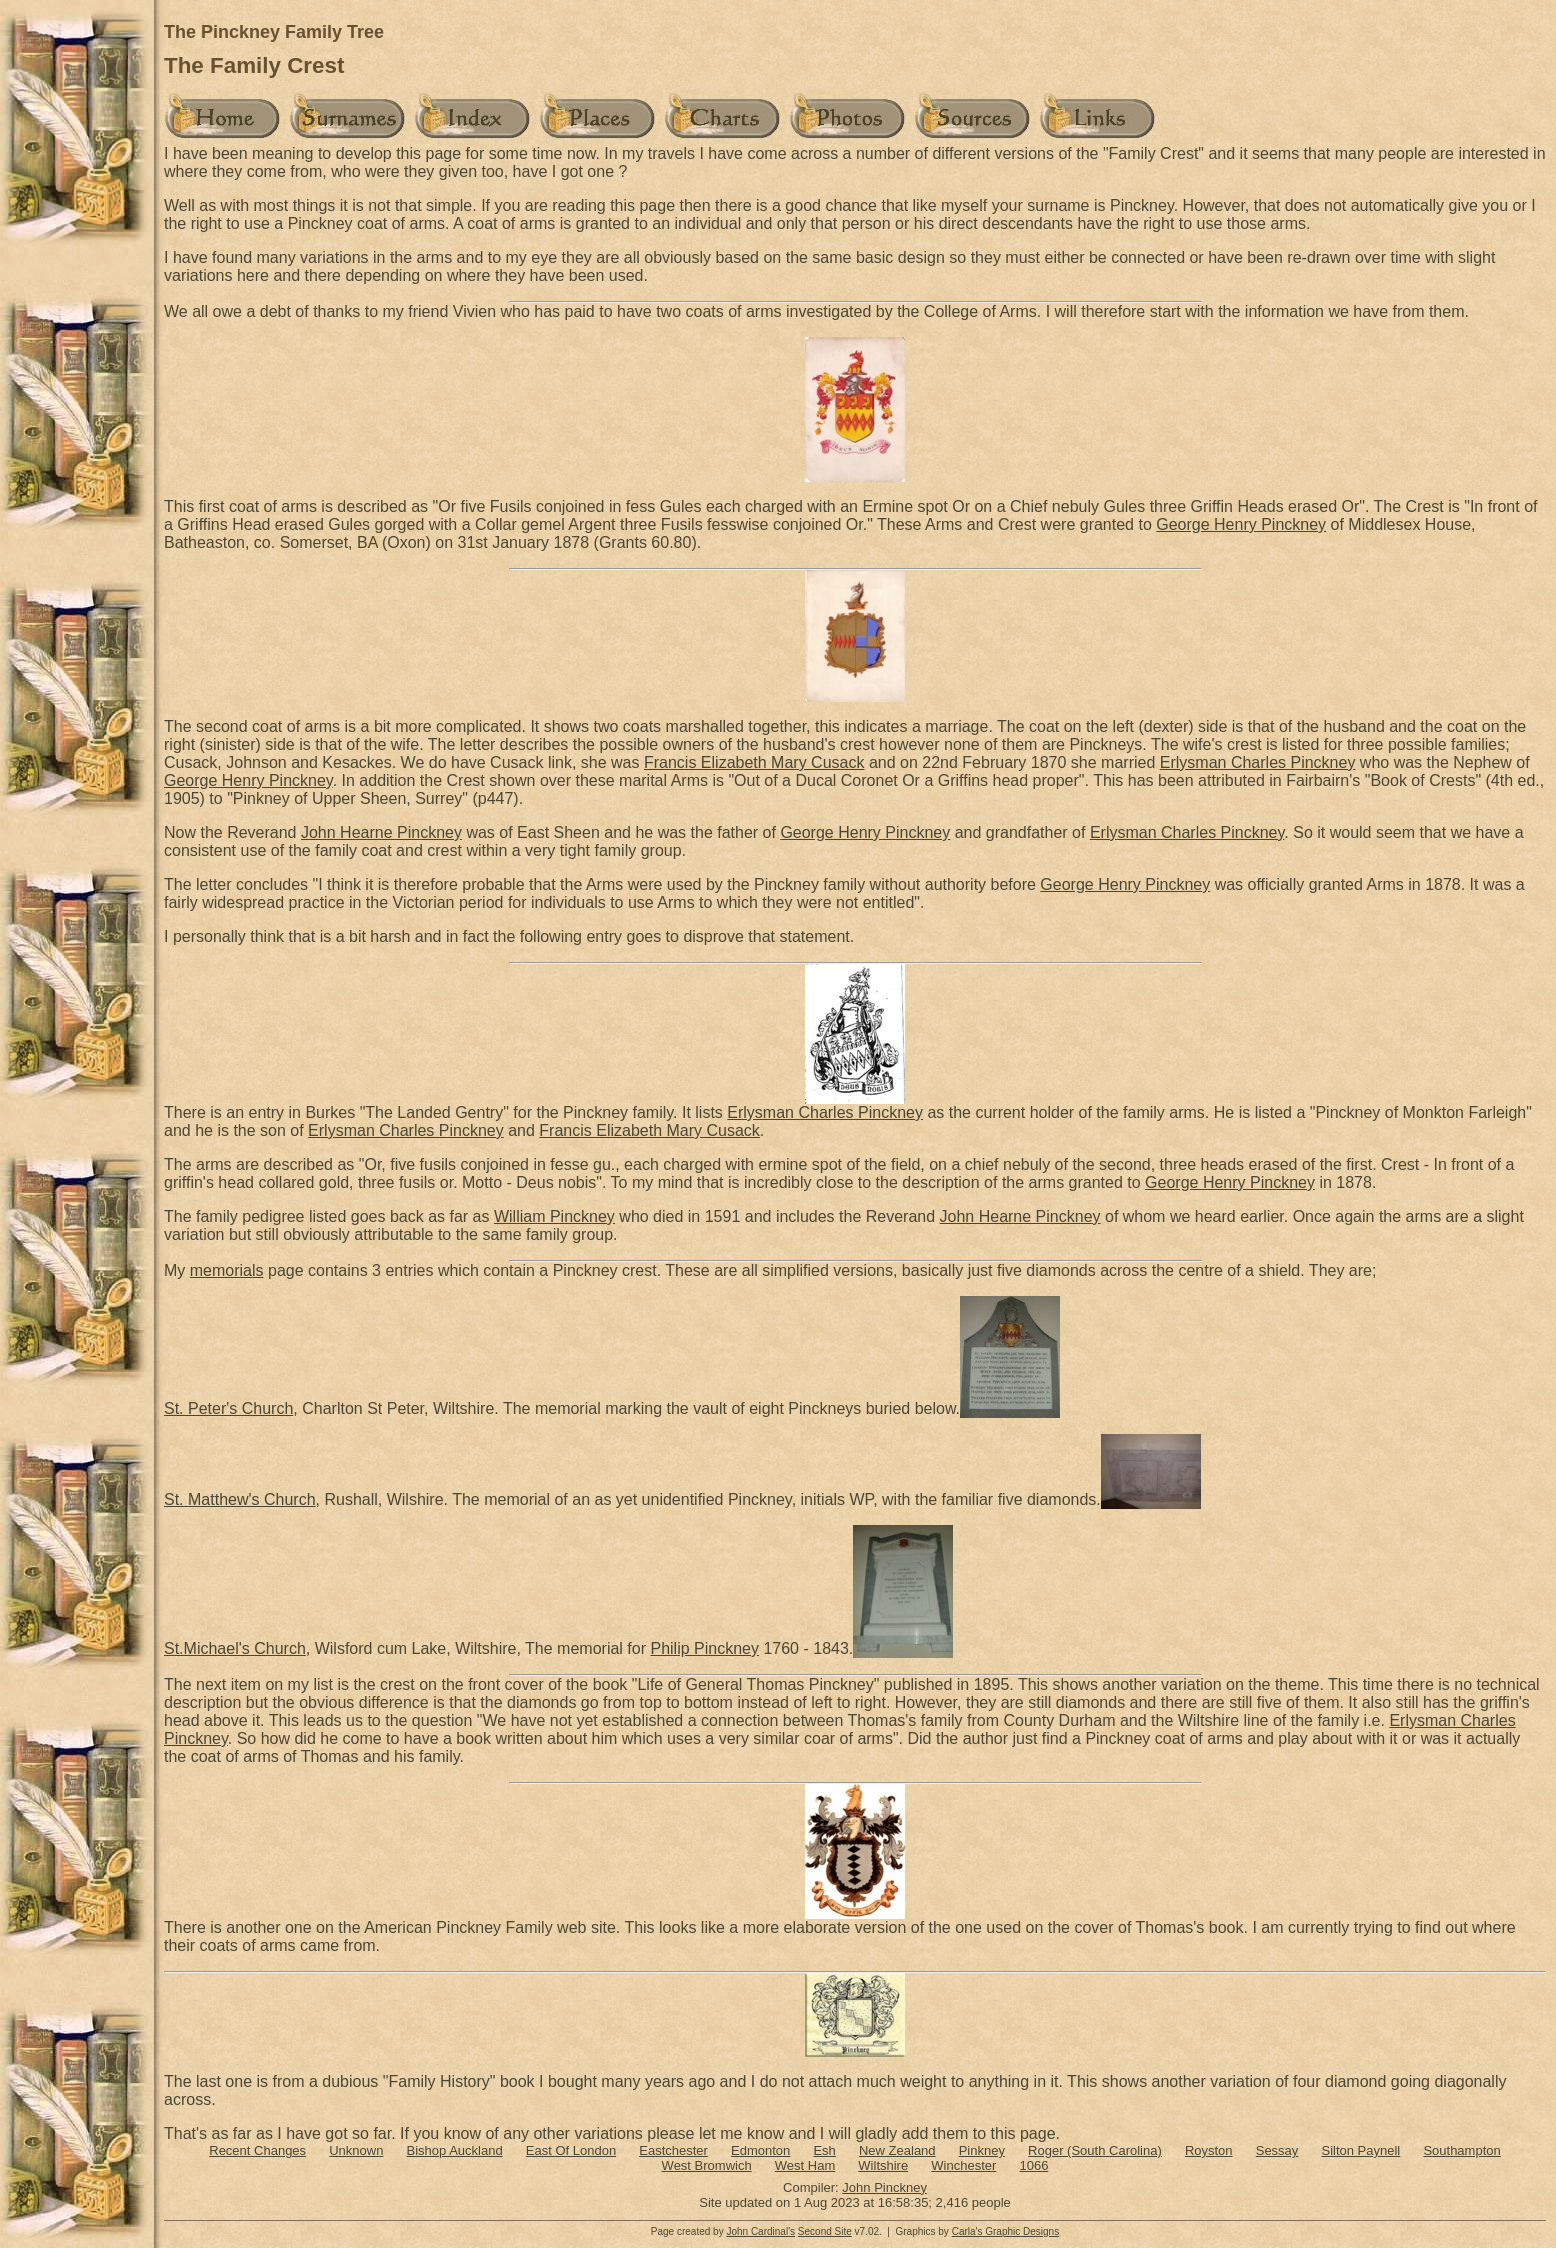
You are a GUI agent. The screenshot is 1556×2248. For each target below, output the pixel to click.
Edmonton (760, 2150)
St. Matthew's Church (240, 1499)
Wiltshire (883, 2165)
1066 (1033, 2165)
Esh (824, 2150)
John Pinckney (884, 2187)
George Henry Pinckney (1241, 524)
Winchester (963, 2165)
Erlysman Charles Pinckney (1258, 762)
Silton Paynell (1360, 2150)
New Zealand (897, 2150)
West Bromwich (707, 2165)
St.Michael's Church (235, 1648)
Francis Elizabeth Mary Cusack (754, 762)
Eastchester (673, 2150)
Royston (1209, 2150)
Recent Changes (257, 2150)
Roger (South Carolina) (1095, 2150)
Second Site (825, 2231)
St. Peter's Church (228, 1408)
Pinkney (982, 2150)
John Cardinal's (760, 2231)
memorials (227, 1270)
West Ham (805, 2165)
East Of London (571, 2150)
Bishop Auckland (455, 2150)
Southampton (1461, 2150)
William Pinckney (554, 1216)
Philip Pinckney (704, 1648)
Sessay (1277, 2150)
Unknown (356, 2150)
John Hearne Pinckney (381, 832)
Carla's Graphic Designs (1006, 2231)
